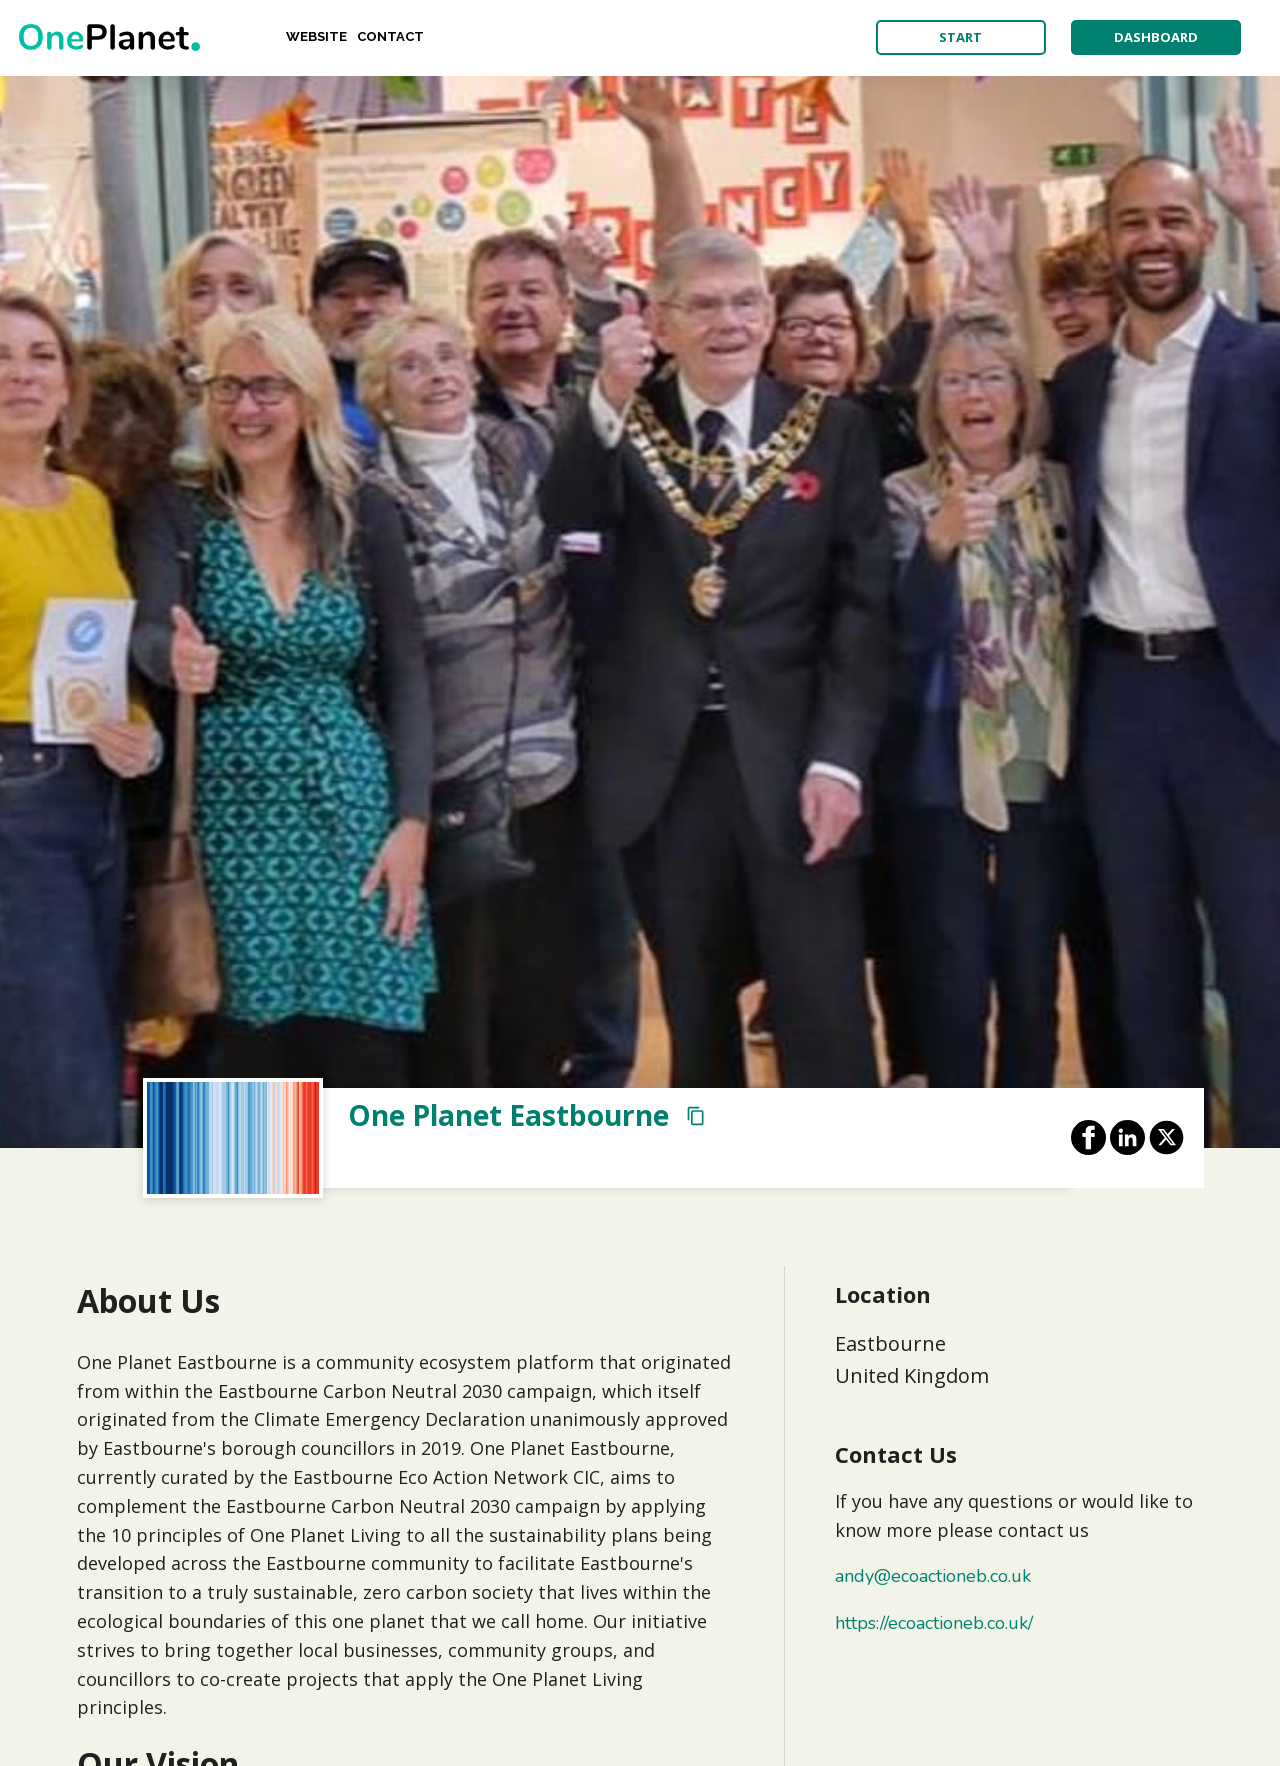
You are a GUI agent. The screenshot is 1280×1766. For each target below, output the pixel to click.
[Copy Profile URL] (696, 1116)
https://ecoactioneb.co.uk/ (934, 1623)
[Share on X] (1166, 1138)
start (960, 37)
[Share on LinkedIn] (1127, 1138)
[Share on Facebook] (1088, 1138)
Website (316, 37)
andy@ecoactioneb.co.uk (933, 1576)
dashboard (1156, 37)
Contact (390, 37)
